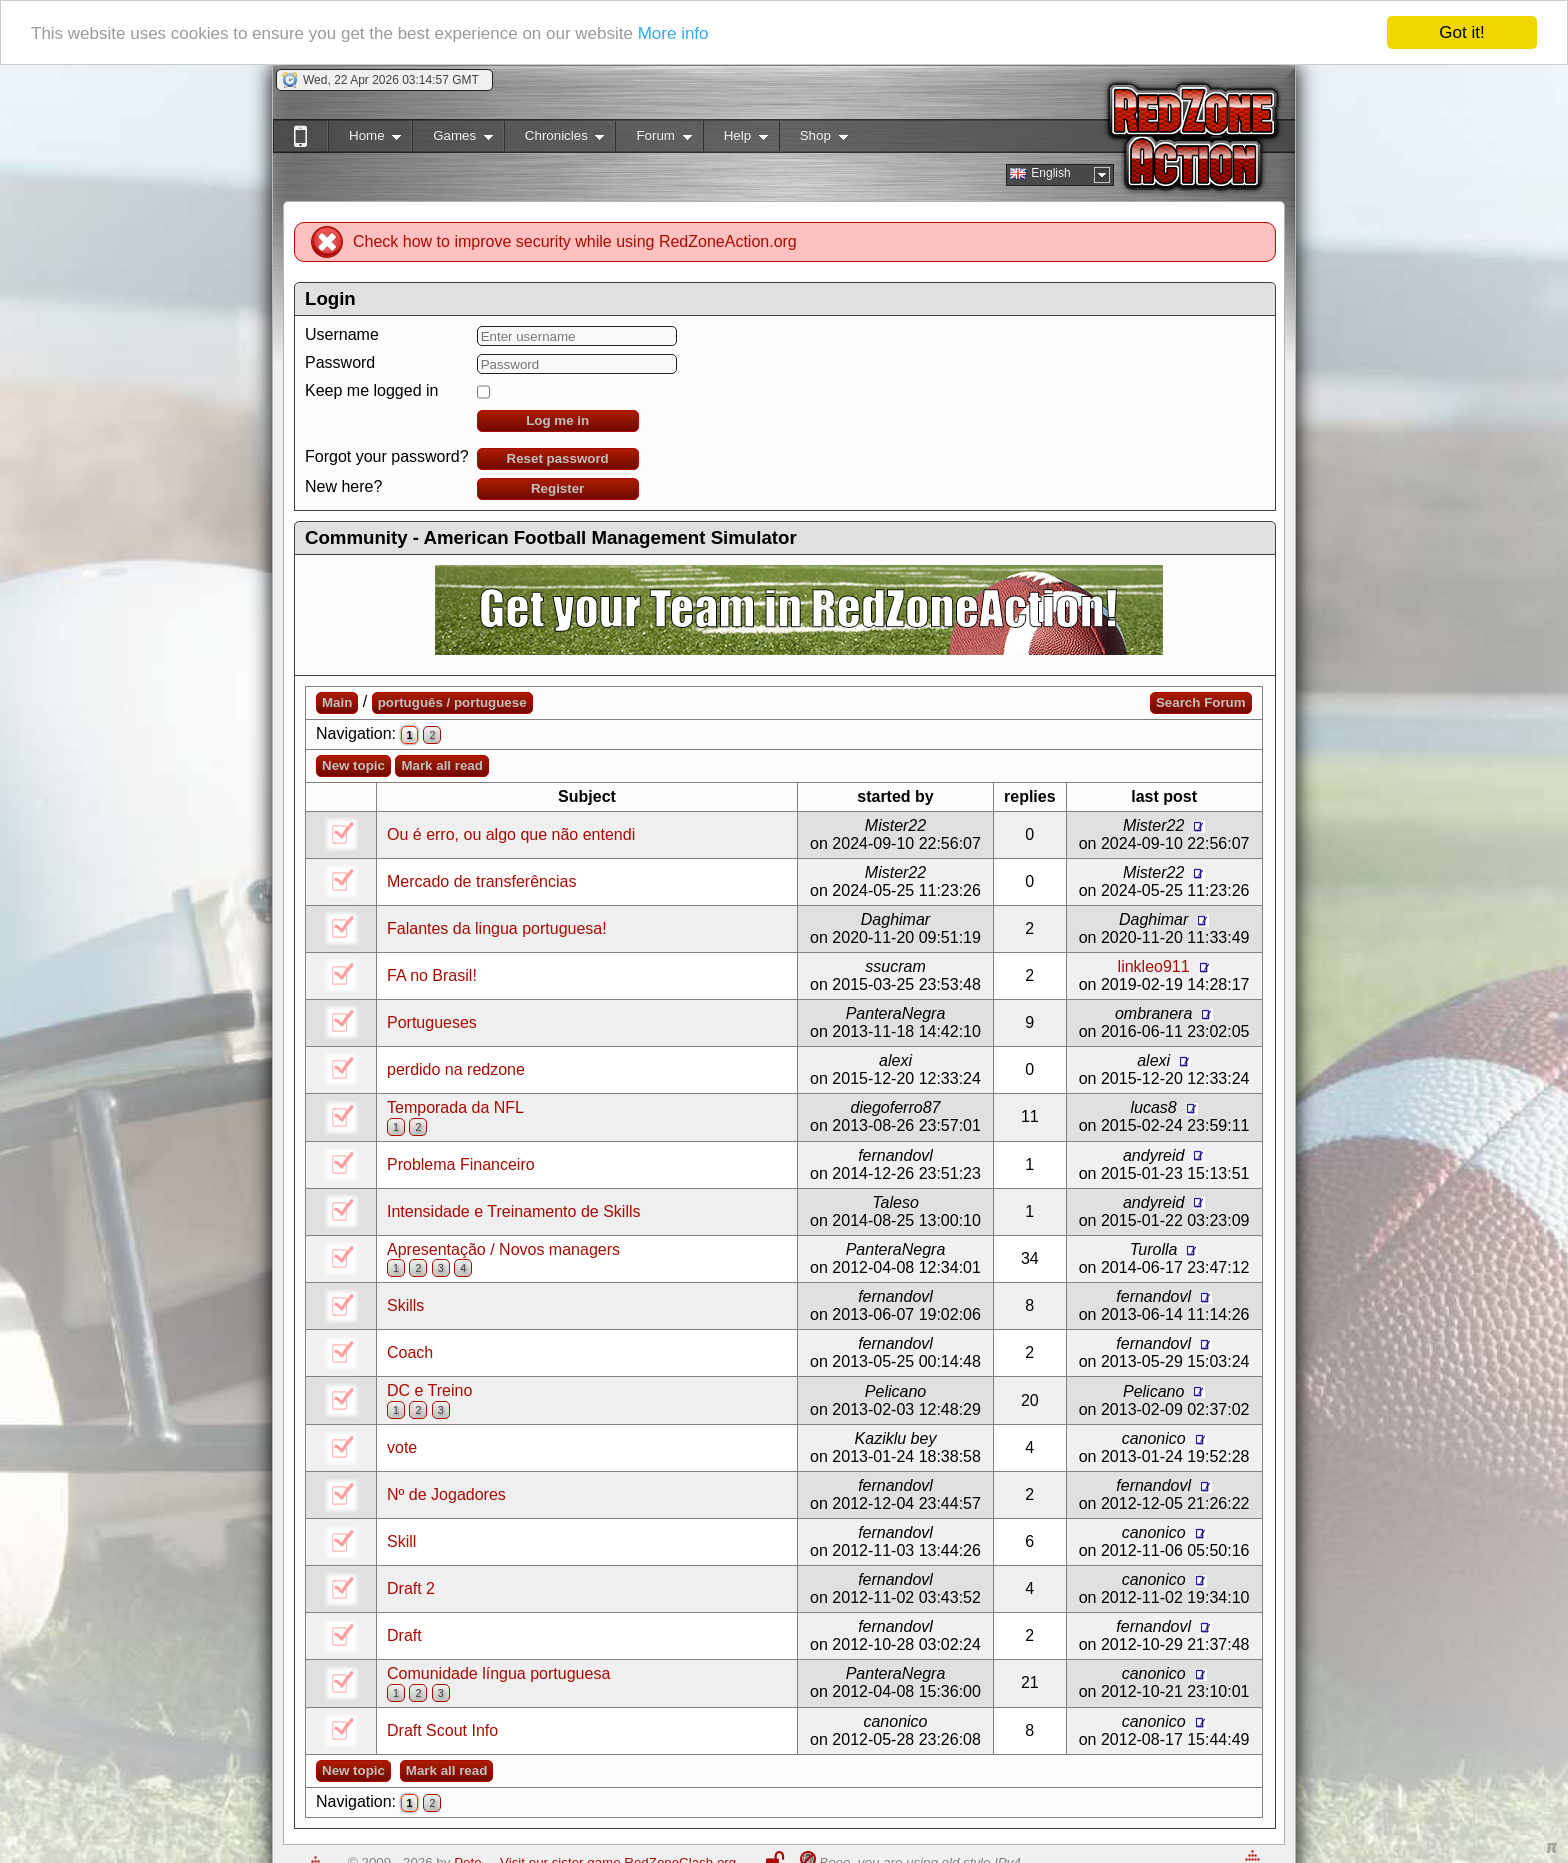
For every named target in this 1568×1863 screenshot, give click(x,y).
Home (364, 139)
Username (342, 334)
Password (340, 362)
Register (557, 488)
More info (673, 32)
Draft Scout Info (442, 1730)
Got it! (1461, 32)
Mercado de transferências (481, 881)
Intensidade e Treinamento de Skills (513, 1210)
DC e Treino (429, 1390)
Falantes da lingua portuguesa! (497, 928)
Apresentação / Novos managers (503, 1248)
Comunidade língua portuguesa (498, 1673)
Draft (404, 1635)
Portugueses (432, 1022)
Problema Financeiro (461, 1163)
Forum (653, 139)
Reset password (558, 458)
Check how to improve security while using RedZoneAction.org (575, 241)
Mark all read (442, 765)
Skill (401, 1541)
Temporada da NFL (455, 1107)
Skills (405, 1305)
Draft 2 (411, 1588)
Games (452, 139)
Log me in (557, 420)
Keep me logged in (371, 390)
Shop (813, 139)
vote (402, 1447)
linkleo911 (1154, 966)
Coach (410, 1352)
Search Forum (1201, 702)
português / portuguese (452, 702)
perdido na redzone (456, 1069)
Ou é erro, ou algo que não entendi (511, 834)
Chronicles (554, 139)
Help (735, 139)
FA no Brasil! (432, 975)
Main (337, 702)
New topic (353, 765)
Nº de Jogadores (446, 1494)
